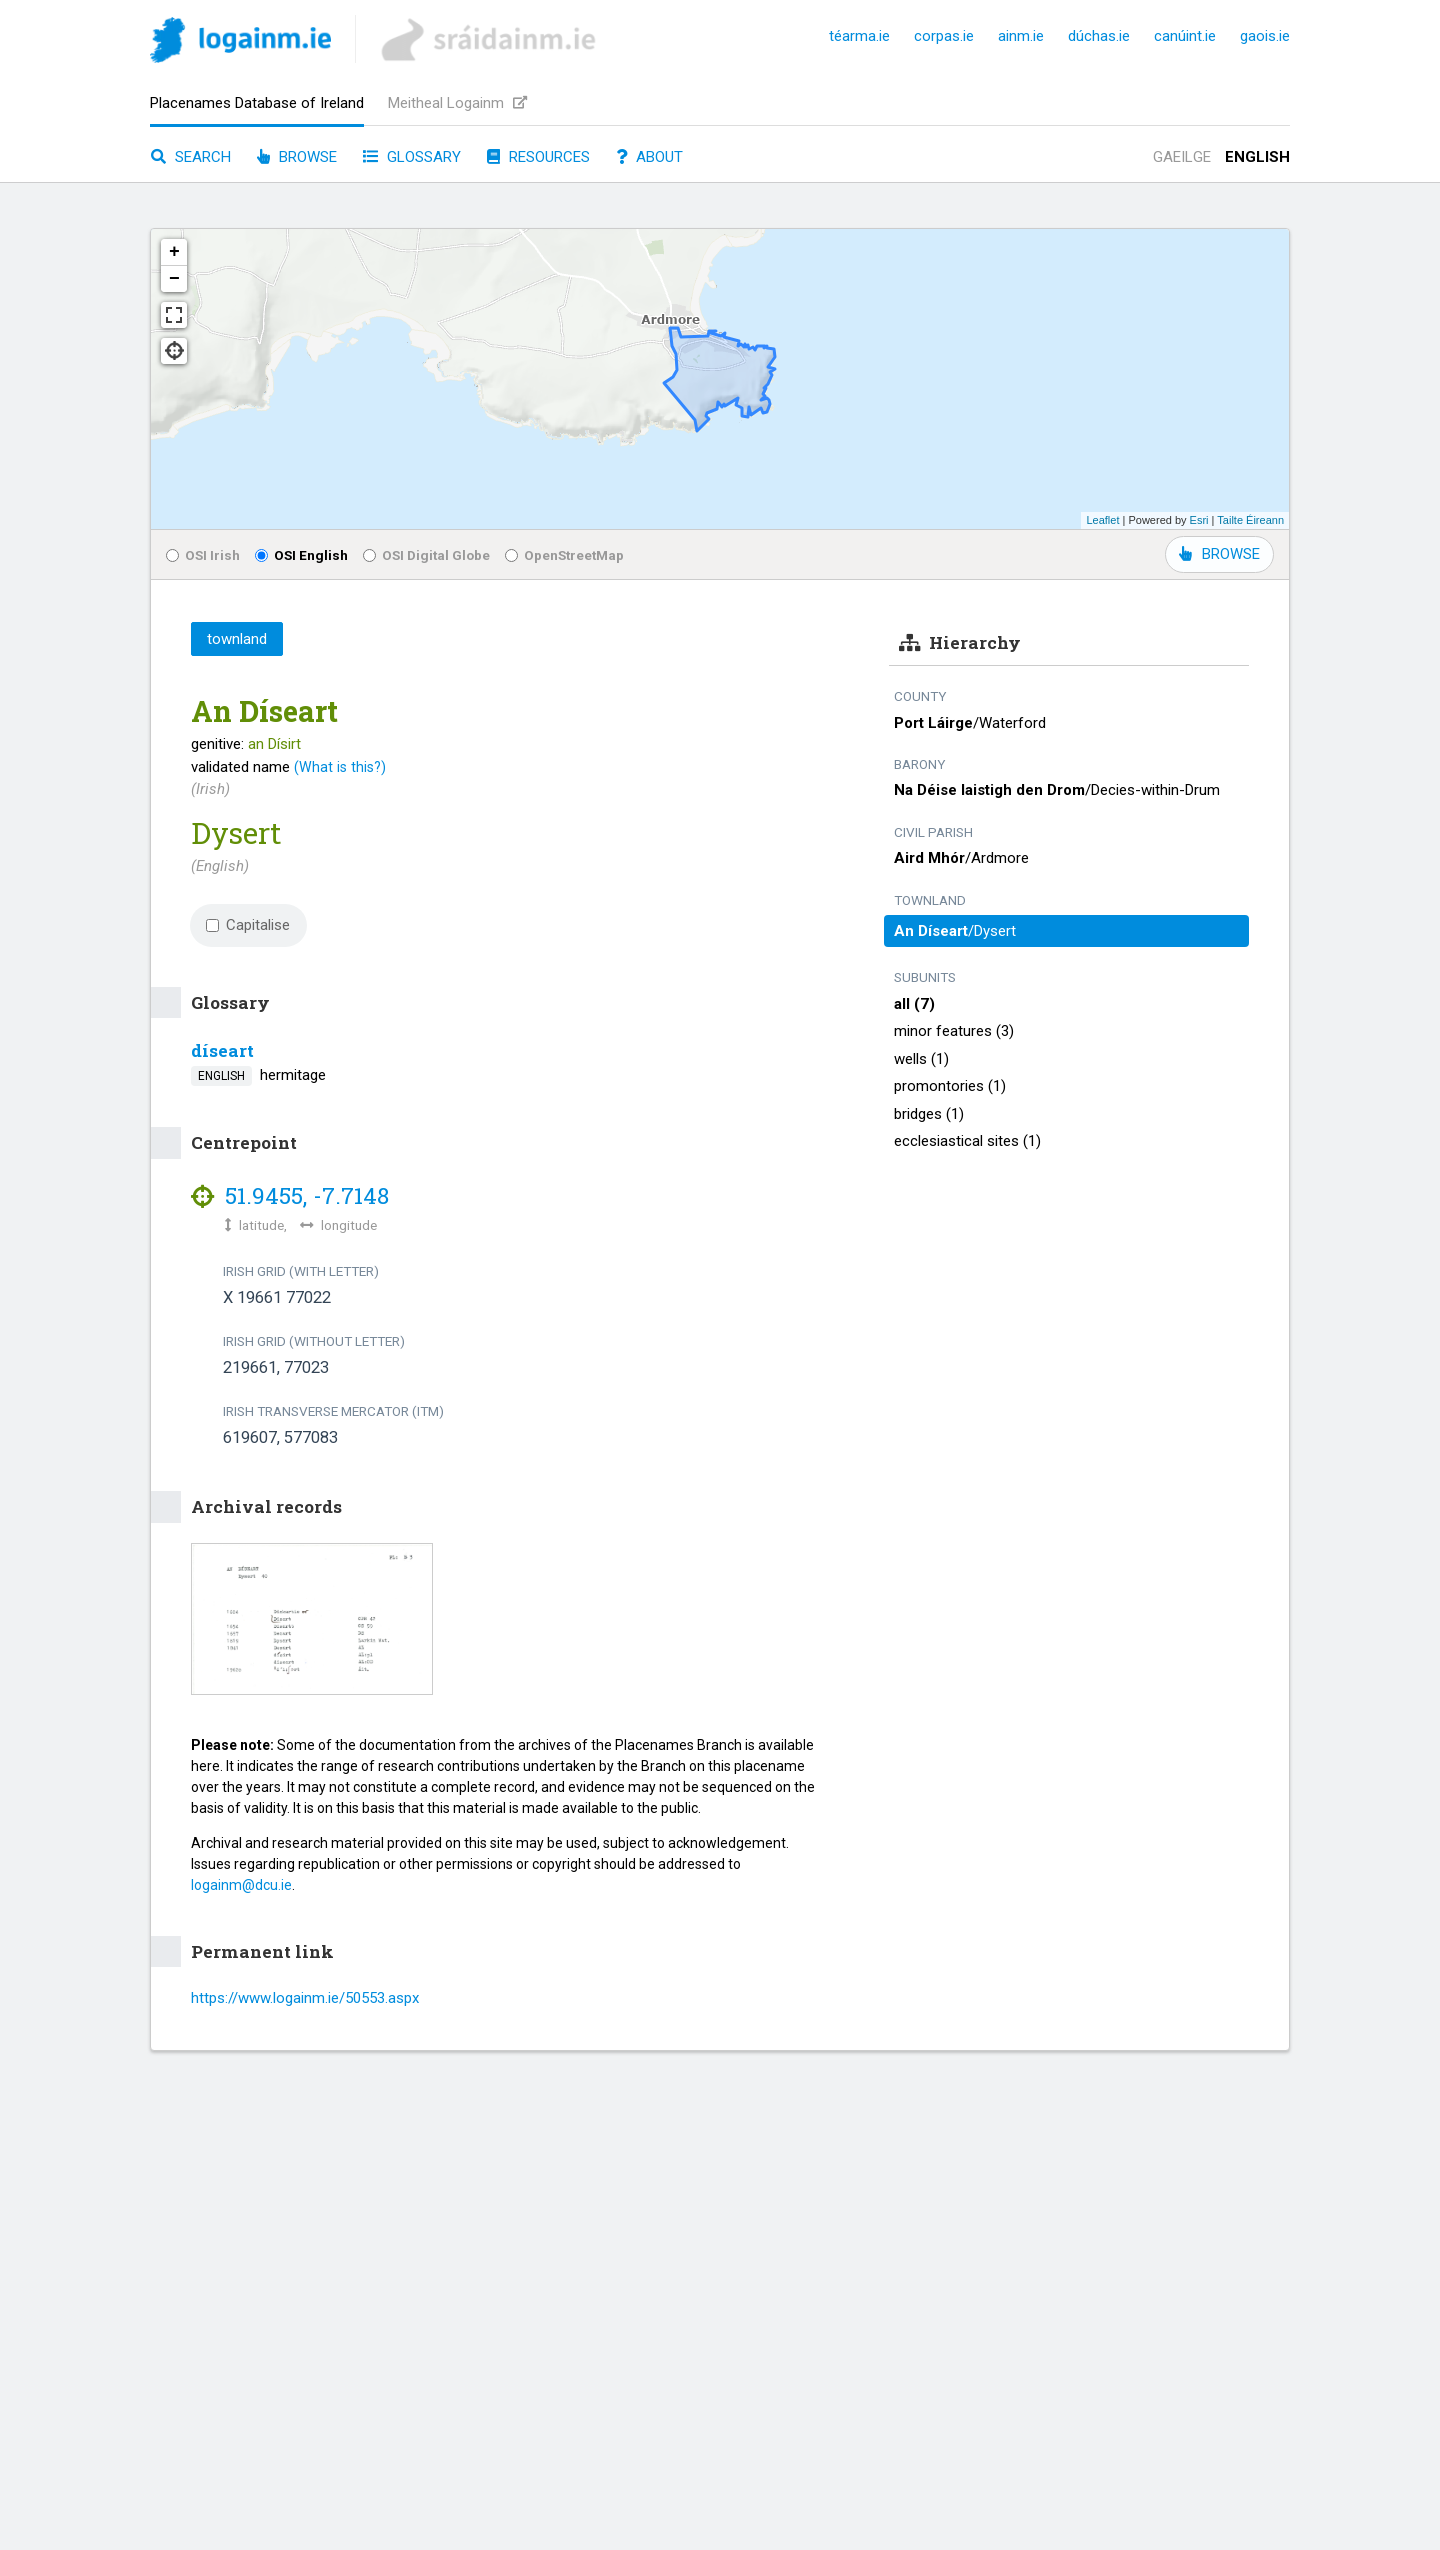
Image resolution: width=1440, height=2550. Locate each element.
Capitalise (248, 925)
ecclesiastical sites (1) (967, 1141)
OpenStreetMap (564, 555)
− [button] (174, 279)
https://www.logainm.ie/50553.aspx (305, 1998)
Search (191, 157)
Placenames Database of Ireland (257, 103)
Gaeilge (1182, 157)
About (649, 157)
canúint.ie (1185, 36)
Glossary (412, 157)
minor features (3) (954, 1031)
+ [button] (174, 252)
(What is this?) (340, 767)
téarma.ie (859, 36)
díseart (222, 1050)
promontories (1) (950, 1086)
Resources (538, 157)
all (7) (914, 1004)
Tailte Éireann (1250, 520)
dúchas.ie (1099, 36)
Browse (297, 157)
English (1257, 157)
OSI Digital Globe (426, 555)
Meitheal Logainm (457, 103)
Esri (1199, 520)
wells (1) (921, 1059)
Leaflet (1102, 520)
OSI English (301, 555)
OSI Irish (203, 555)
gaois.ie (1265, 36)
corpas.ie (944, 36)
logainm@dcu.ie (241, 1885)
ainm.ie (1021, 36)
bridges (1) (929, 1114)
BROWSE (1219, 554)
